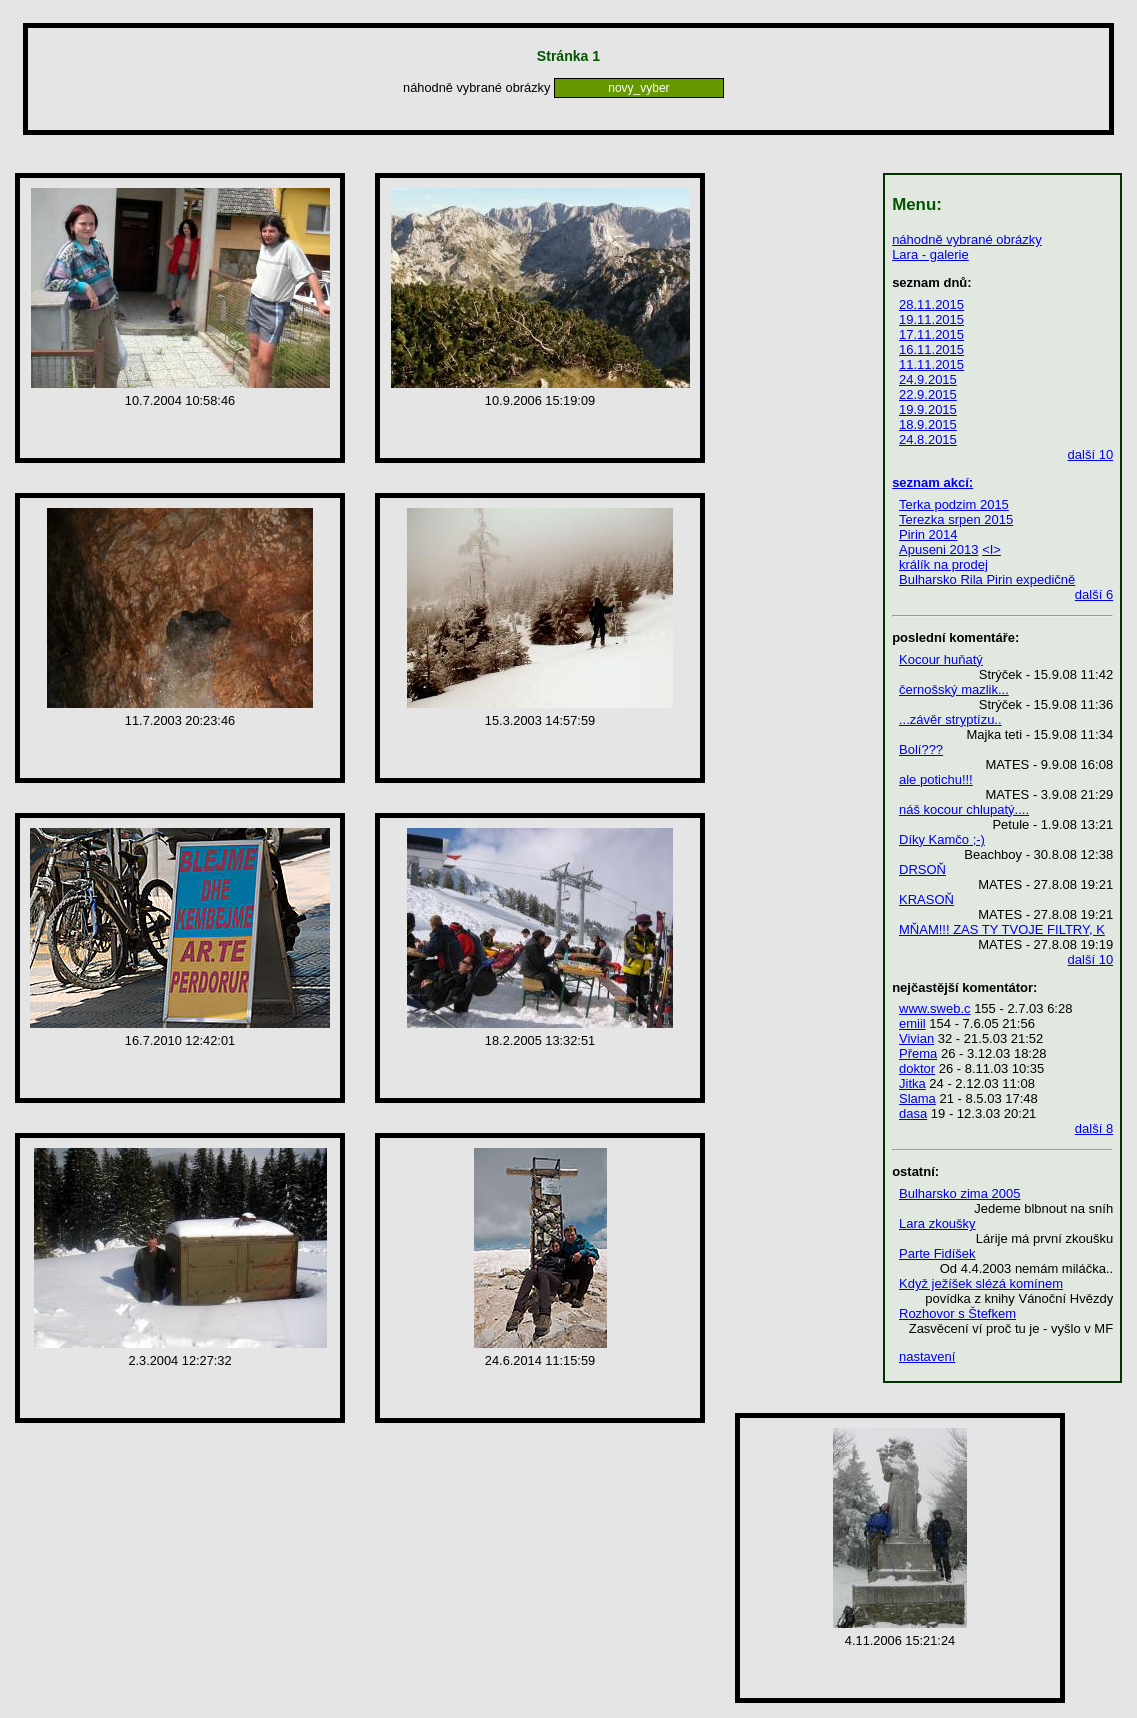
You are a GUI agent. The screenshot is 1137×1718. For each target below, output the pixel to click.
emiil (912, 1023)
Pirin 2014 (928, 534)
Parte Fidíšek (937, 1253)
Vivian (916, 1038)
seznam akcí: (932, 482)
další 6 (1094, 594)
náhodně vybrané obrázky (967, 239)
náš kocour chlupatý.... (964, 809)
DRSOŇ (922, 869)
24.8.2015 (928, 439)
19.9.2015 (928, 409)
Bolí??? (921, 749)
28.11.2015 (931, 304)
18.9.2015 (928, 424)
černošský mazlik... (954, 689)
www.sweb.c (935, 1008)
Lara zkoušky (937, 1223)
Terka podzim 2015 (954, 504)
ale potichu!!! (936, 779)
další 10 (1091, 454)
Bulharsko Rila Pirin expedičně (987, 579)
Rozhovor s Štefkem (957, 1313)
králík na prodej (943, 564)
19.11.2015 (931, 319)
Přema (918, 1053)
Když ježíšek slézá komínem (981, 1283)
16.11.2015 (931, 349)
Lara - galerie (930, 254)
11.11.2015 (931, 364)
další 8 (1094, 1128)
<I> (991, 549)
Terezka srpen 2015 (956, 519)
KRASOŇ (926, 899)
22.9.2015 (928, 394)
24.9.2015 (928, 379)
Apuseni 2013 (939, 549)
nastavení (927, 1356)
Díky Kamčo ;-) (942, 839)
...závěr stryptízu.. (950, 719)
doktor (917, 1068)
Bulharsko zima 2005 (959, 1193)
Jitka (912, 1083)
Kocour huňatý (941, 659)
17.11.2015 (931, 334)
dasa (913, 1113)
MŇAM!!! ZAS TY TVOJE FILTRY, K (1002, 929)
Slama (917, 1098)
